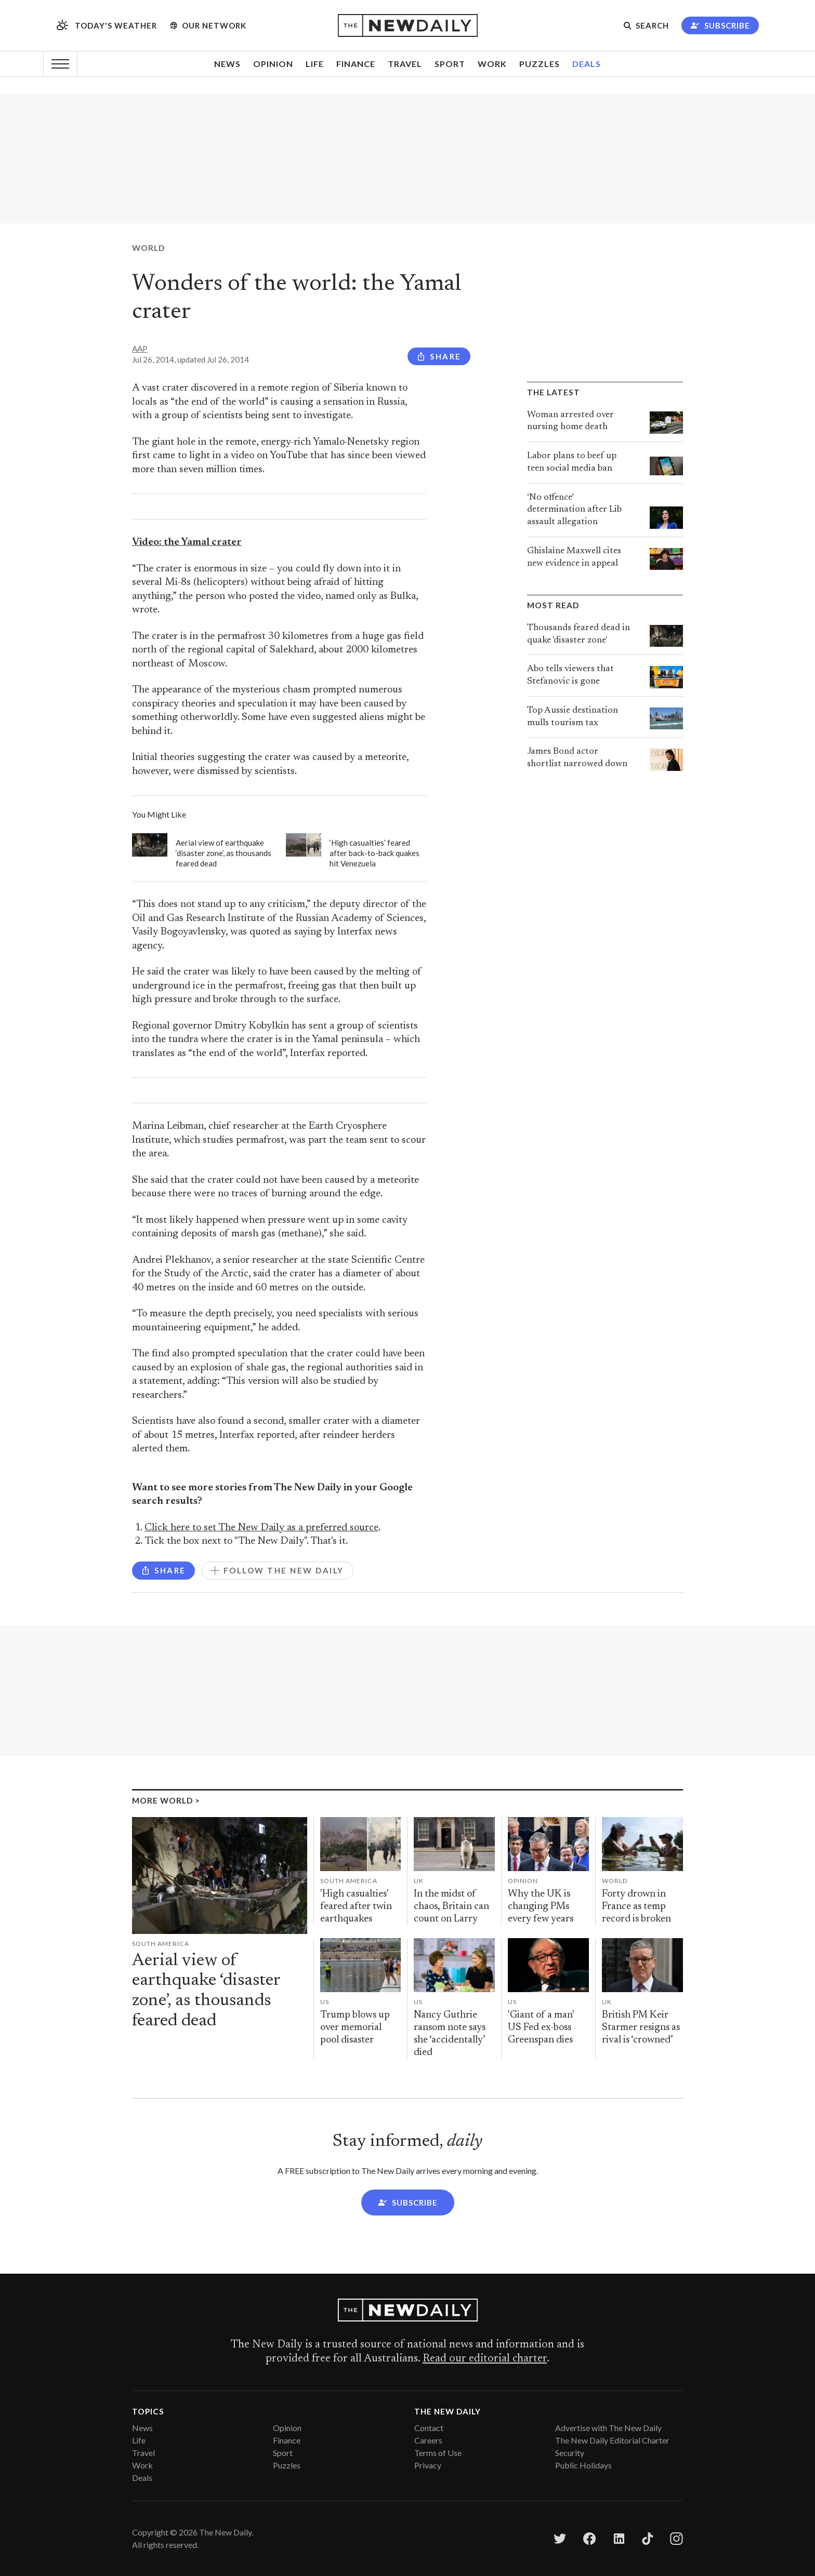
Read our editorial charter (485, 2359)
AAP (140, 348)
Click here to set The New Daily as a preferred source (261, 1528)
